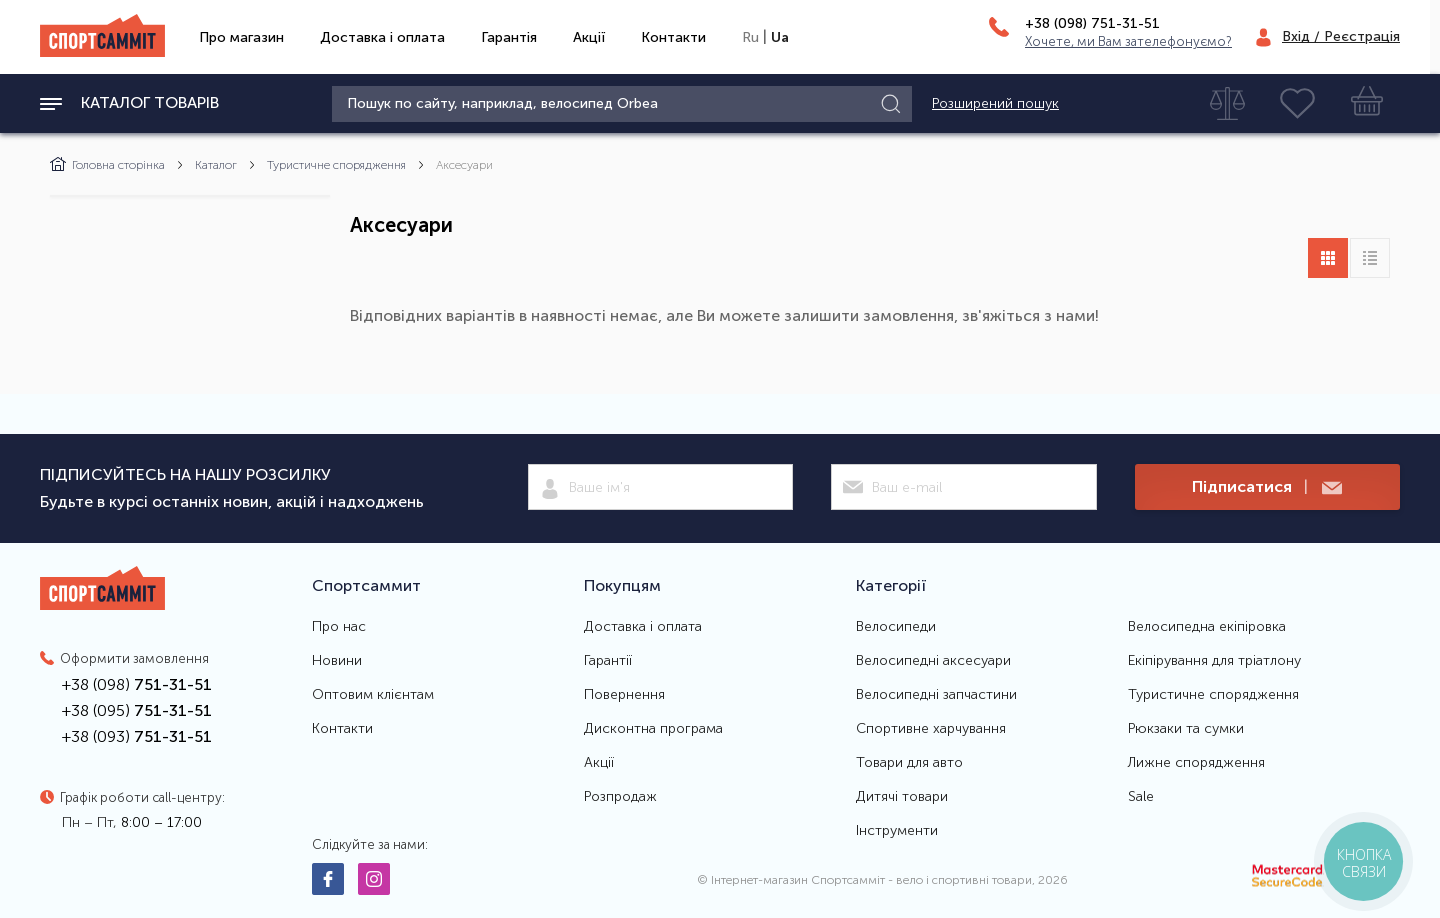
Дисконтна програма (653, 729)
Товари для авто (909, 763)
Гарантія (509, 37)
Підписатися (1267, 487)
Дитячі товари (902, 797)
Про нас (339, 627)
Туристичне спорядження (336, 165)
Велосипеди (896, 627)
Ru (750, 37)
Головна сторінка (107, 165)
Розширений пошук (995, 104)
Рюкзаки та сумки (1186, 729)
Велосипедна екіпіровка (1207, 627)
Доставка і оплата (382, 37)
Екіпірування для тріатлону (1214, 661)
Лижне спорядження (1196, 763)
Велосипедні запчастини (936, 695)
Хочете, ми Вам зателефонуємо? (1128, 41)
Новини (337, 661)
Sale (1141, 797)
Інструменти (897, 831)
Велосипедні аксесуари (933, 661)
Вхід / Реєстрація (1341, 36)
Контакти (673, 37)
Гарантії (608, 661)
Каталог (216, 165)
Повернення (624, 695)
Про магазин (241, 37)
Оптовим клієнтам (373, 695)
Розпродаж (620, 797)
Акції (589, 37)
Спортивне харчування (931, 729)
